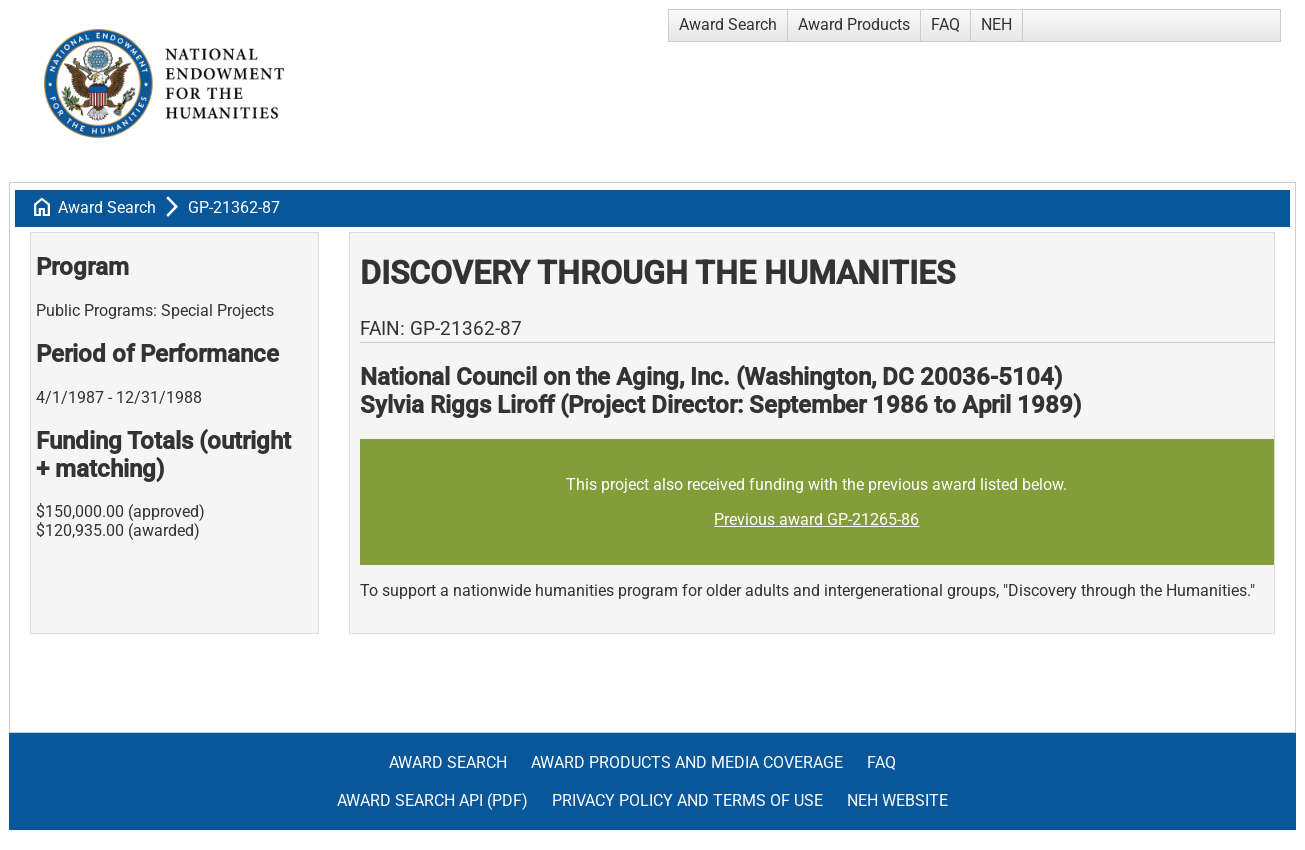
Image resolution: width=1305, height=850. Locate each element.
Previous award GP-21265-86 (816, 519)
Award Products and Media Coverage (687, 762)
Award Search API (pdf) (432, 800)
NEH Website (897, 800)
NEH (996, 24)
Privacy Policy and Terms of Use (687, 800)
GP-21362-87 (234, 207)
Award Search (728, 24)
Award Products (854, 24)
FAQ (945, 24)
